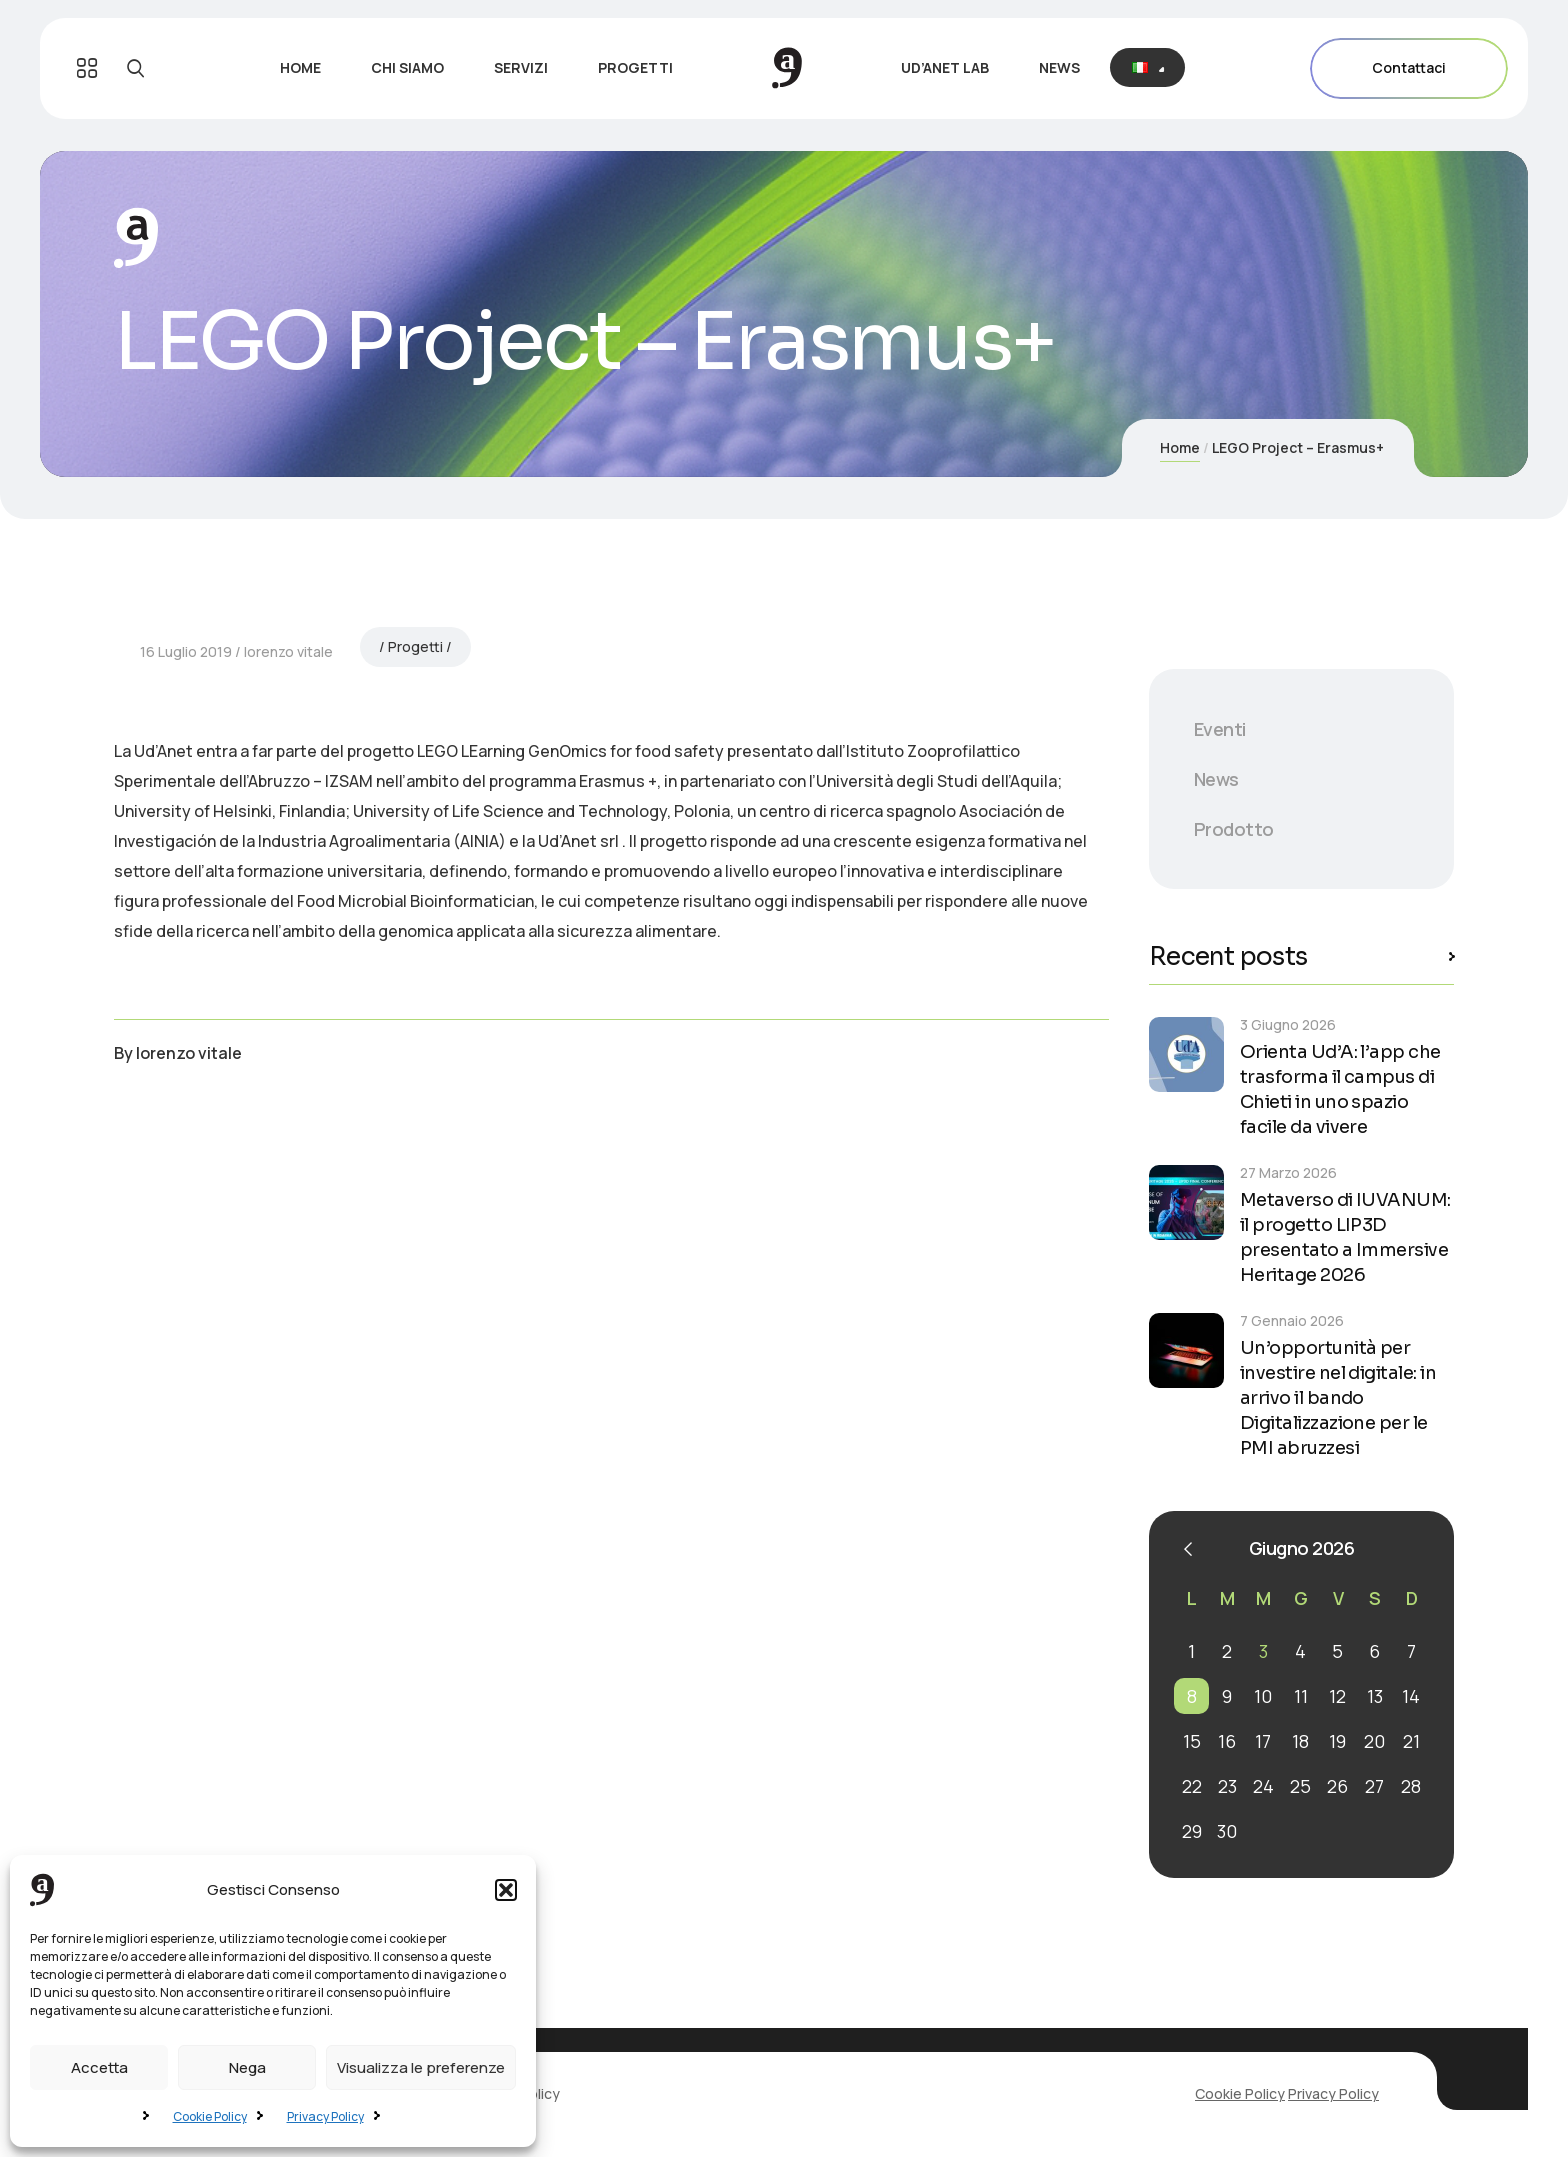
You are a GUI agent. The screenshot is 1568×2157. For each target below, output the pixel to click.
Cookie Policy (210, 2116)
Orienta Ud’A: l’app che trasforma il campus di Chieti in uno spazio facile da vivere (1340, 1089)
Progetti (415, 1186)
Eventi (1220, 729)
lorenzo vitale (288, 1191)
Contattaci (1409, 68)
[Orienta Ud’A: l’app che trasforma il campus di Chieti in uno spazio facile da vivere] (1186, 1054)
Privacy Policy (325, 2116)
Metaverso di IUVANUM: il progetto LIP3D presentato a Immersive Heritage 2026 (1345, 1237)
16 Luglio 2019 (186, 1191)
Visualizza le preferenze (421, 2067)
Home (1180, 447)
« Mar (1188, 1549)
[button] (506, 1890)
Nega (247, 2067)
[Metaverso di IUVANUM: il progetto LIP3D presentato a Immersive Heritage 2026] (1186, 1202)
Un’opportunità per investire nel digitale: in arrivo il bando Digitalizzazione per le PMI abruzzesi (1338, 1398)
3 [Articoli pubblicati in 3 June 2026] (1263, 1651)
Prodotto (1234, 829)
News (1216, 779)
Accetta (99, 2067)
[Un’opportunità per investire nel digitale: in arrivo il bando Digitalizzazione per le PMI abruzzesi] (1186, 1350)
